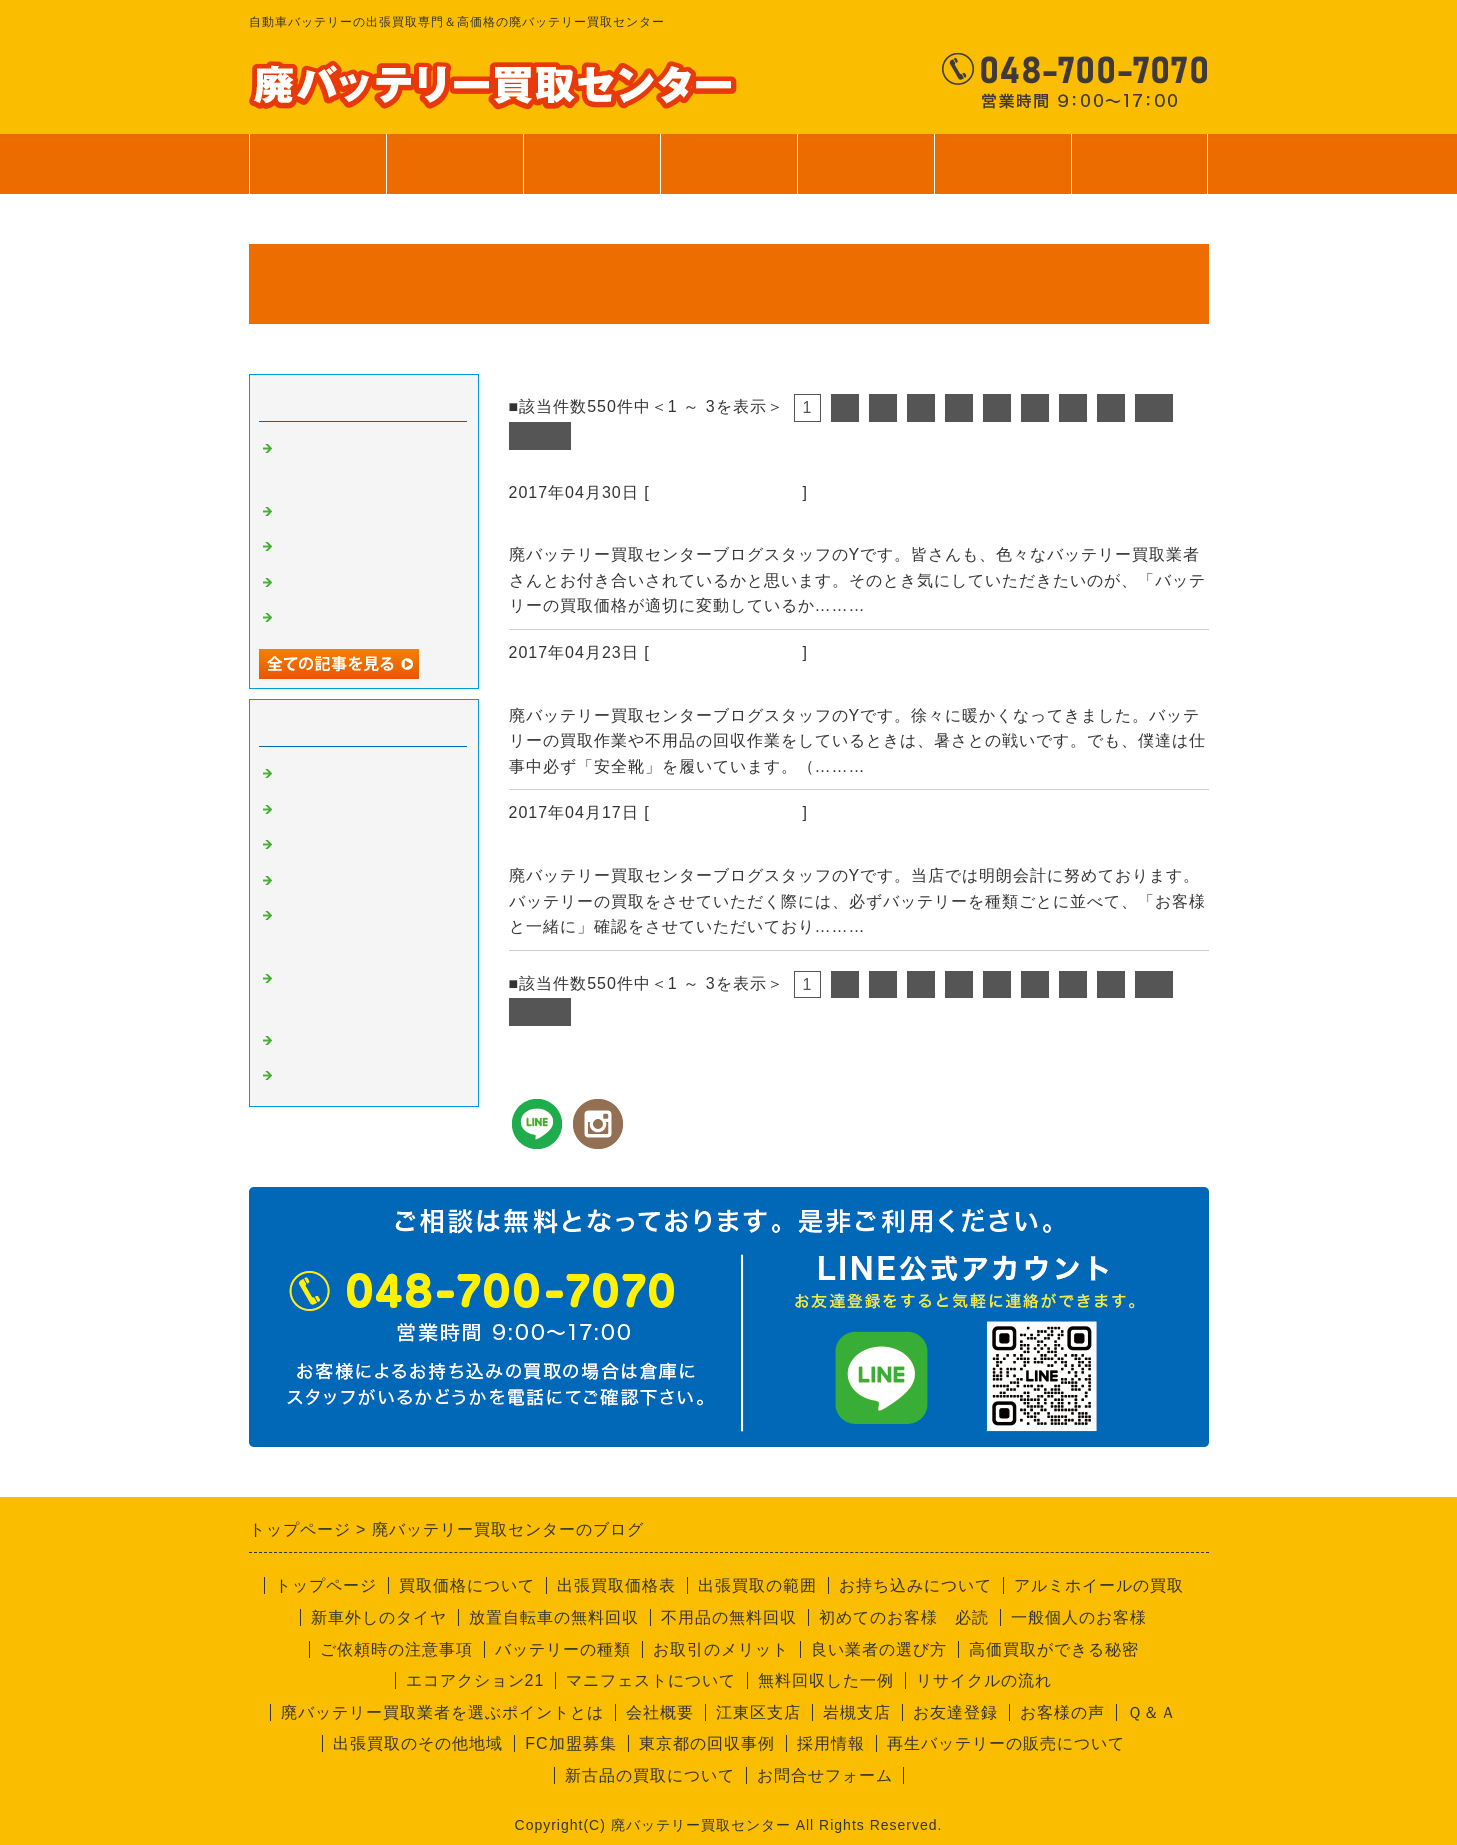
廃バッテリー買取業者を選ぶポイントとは (442, 1712)
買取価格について (467, 1585)
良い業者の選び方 (879, 1649)
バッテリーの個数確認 (604, 849)
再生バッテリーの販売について (1006, 1743)
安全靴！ (547, 689)
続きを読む (913, 605)
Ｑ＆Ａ (1152, 1712)
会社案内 (1002, 174)
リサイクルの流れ (984, 1680)
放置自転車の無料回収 (554, 1617)
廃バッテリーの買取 (726, 492)
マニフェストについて (651, 1680)
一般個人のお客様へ (351, 618)
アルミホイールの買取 (1099, 1585)
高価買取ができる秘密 (1054, 1649)
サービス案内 (728, 174)
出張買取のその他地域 (418, 1743)
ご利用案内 (865, 174)
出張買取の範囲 (757, 1585)
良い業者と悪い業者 (351, 845)
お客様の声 (1062, 1712)
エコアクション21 (475, 1680)
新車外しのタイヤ (379, 1617)
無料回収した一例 (826, 1680)
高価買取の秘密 (335, 810)
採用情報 (831, 1743)
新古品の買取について (650, 1775)
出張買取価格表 (616, 1585)
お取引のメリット (721, 1649)
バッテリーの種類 (563, 1649)
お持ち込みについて (915, 1585)
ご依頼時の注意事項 (396, 1649)
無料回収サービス (343, 583)
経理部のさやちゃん (351, 1041)
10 (1154, 407)
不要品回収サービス (351, 881)
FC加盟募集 (570, 1743)
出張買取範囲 (591, 164)
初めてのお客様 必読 (904, 1617)
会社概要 (660, 1712)
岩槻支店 (857, 1712)
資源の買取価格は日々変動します (651, 528)
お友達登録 (955, 1712)
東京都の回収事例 (707, 1743)
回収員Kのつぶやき (349, 1076)
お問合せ (1139, 174)
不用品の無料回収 (729, 1617)
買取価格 (454, 164)
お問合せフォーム (825, 1775)
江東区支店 (758, 1712)
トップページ (317, 164)
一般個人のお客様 (1079, 1617)
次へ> (540, 435)
